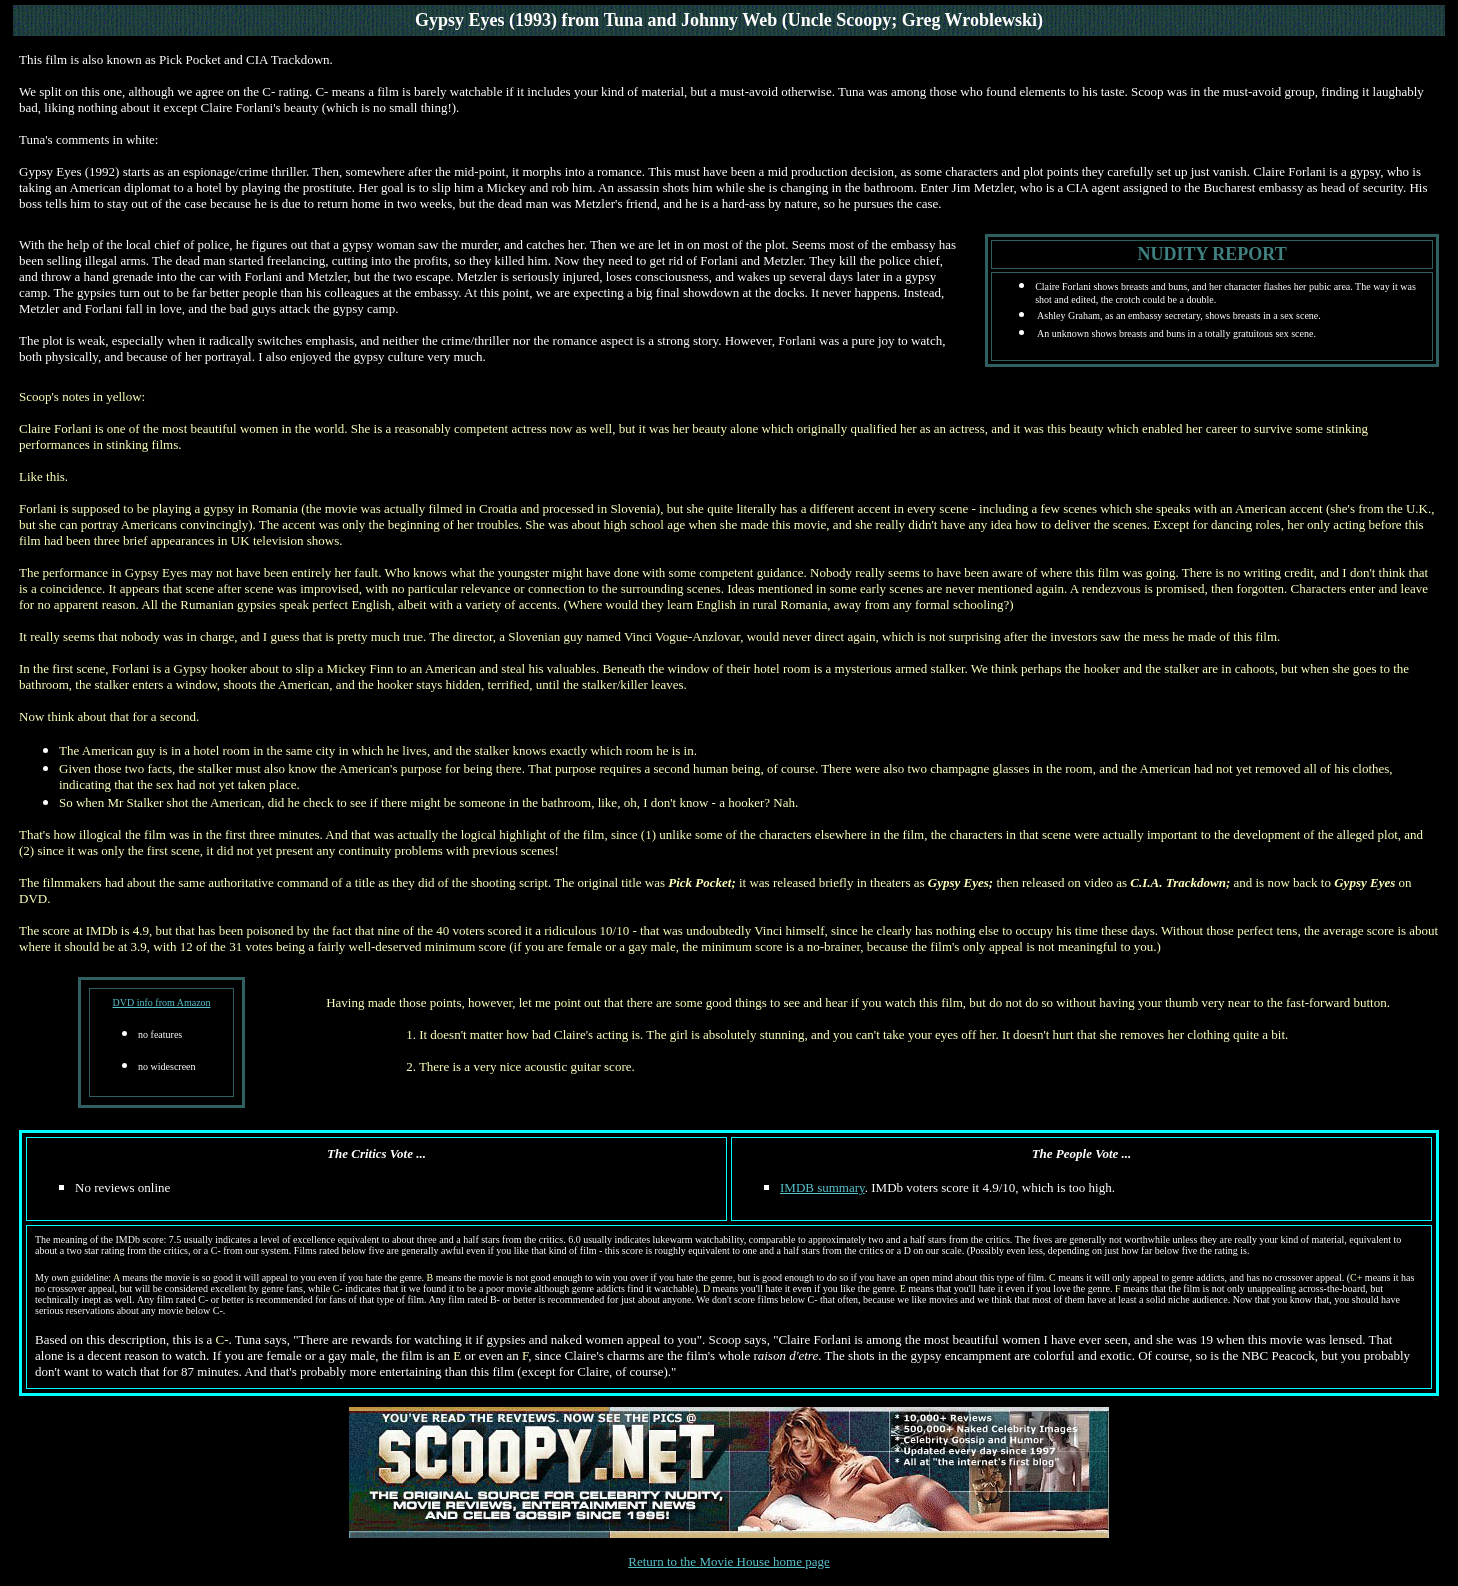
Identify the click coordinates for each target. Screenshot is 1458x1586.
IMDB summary (822, 1187)
